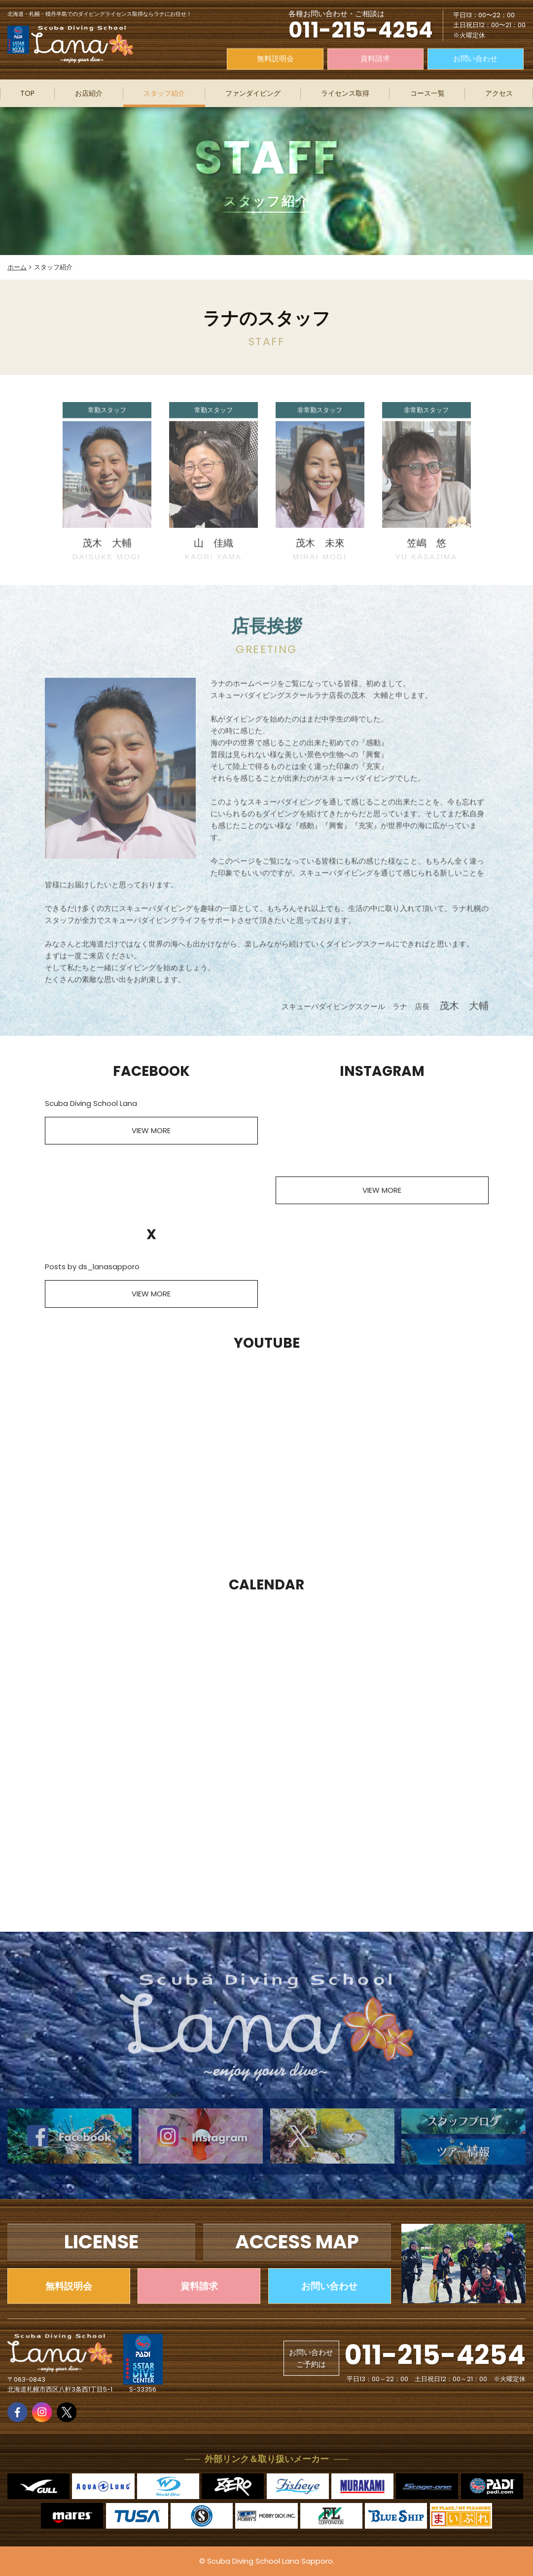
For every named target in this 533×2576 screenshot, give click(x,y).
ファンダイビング (253, 93)
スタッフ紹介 (164, 93)
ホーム (17, 267)
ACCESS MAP (297, 2241)
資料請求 (375, 58)
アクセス (499, 93)
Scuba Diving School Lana (91, 1103)
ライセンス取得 (345, 93)
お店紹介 (89, 93)
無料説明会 (275, 58)
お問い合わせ (475, 58)
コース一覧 (427, 93)
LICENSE (101, 2241)
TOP (27, 93)
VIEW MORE (151, 1130)
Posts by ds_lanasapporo (92, 1266)
